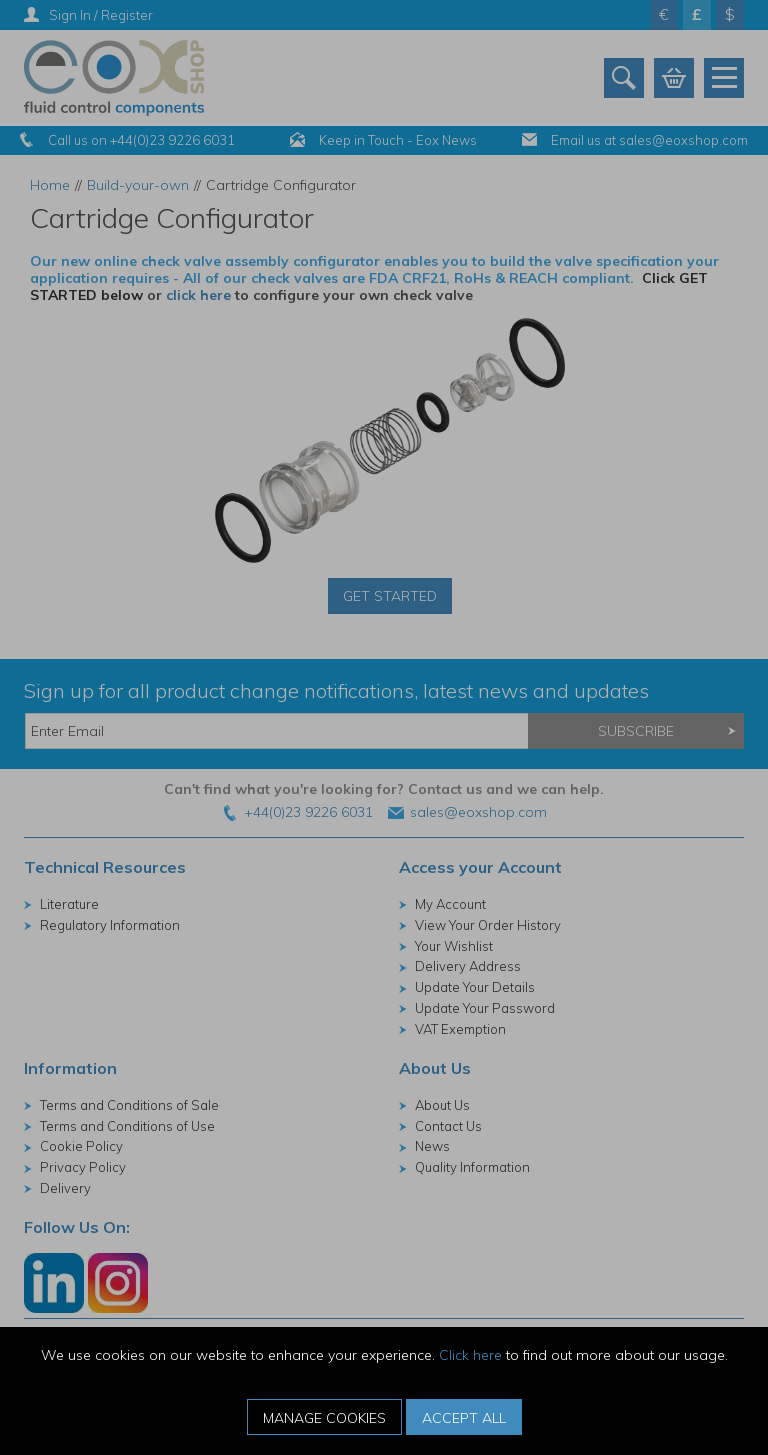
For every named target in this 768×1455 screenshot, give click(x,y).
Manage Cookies (324, 1418)
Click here (470, 1355)
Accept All (464, 1418)
